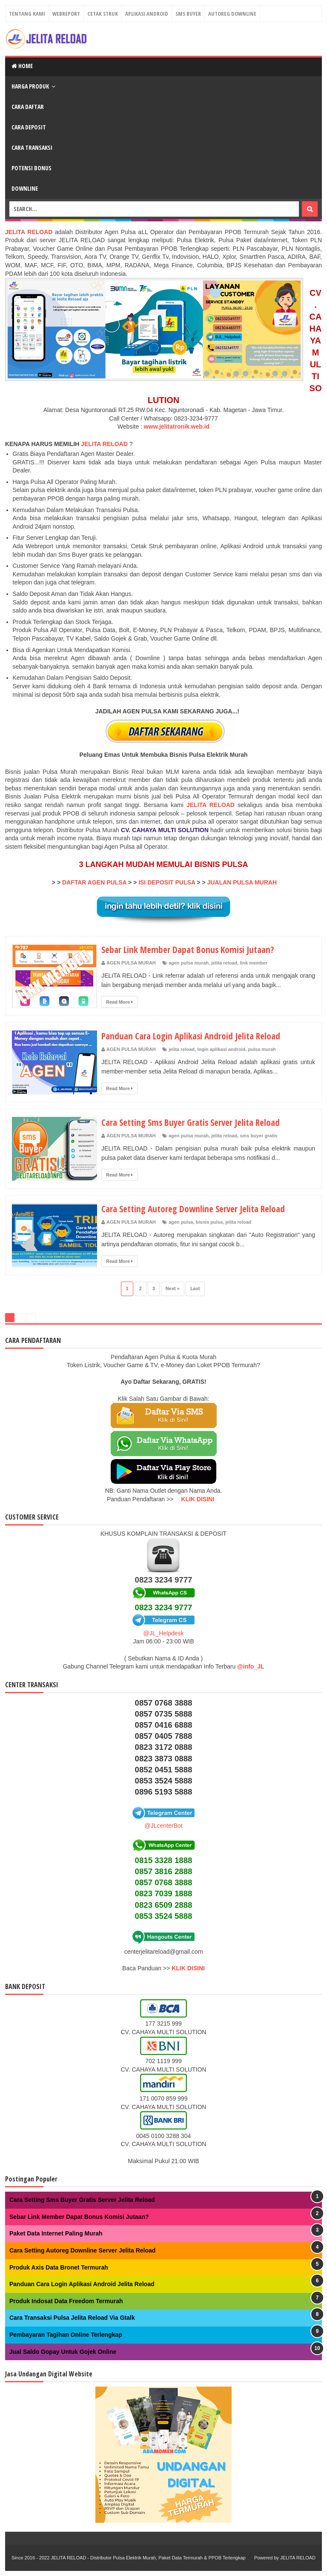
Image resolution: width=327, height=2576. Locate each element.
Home (22, 66)
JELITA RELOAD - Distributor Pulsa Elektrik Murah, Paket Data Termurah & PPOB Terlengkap (148, 2557)
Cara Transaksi (31, 147)
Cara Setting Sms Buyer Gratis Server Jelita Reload (193, 1122)
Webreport (66, 13)
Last (195, 1288)
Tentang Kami (27, 13)
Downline (24, 188)
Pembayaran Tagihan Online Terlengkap (65, 2334)
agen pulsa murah (189, 962)
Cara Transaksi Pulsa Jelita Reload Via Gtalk (72, 2317)
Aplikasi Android (146, 13)
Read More (119, 1002)
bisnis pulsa (209, 1222)
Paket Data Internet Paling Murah (56, 2233)
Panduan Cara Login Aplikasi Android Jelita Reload (193, 1035)
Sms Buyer (188, 13)
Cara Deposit (28, 127)
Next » (173, 1288)
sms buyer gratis (258, 1135)
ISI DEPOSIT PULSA (166, 882)
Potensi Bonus (31, 168)
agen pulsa (181, 1222)
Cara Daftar (27, 107)
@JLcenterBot (164, 1825)
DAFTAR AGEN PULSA (94, 882)
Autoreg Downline (232, 13)
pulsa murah (261, 1049)
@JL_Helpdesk (163, 1633)
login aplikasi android (221, 1049)
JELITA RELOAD (105, 444)
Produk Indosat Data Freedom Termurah (66, 2301)
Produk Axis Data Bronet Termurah (58, 2267)
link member (253, 962)
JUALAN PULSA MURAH (242, 882)
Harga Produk (30, 86)
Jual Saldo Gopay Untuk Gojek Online (62, 2351)
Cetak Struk (102, 13)
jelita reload (224, 962)
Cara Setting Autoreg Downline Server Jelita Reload (196, 1208)
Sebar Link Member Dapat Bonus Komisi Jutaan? (190, 949)
